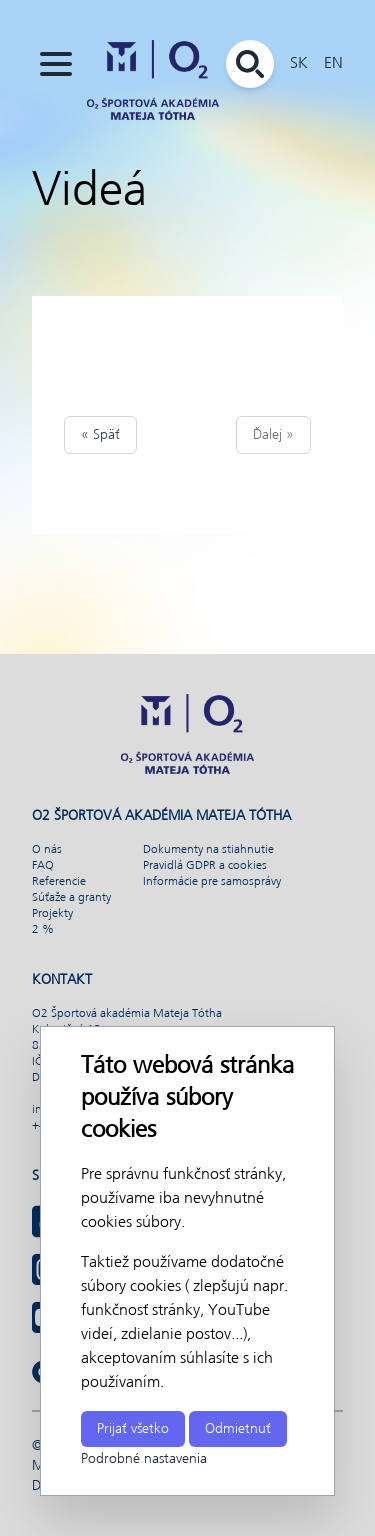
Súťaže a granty (71, 898)
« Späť (100, 435)
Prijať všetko (133, 1429)
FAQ (43, 866)
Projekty (52, 914)
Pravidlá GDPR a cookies (205, 866)
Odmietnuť (238, 1429)
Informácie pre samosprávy (212, 882)
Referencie (59, 882)
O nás (47, 850)
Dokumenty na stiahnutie (208, 850)
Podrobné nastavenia (144, 1459)
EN (333, 63)
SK (299, 63)
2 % (43, 930)
